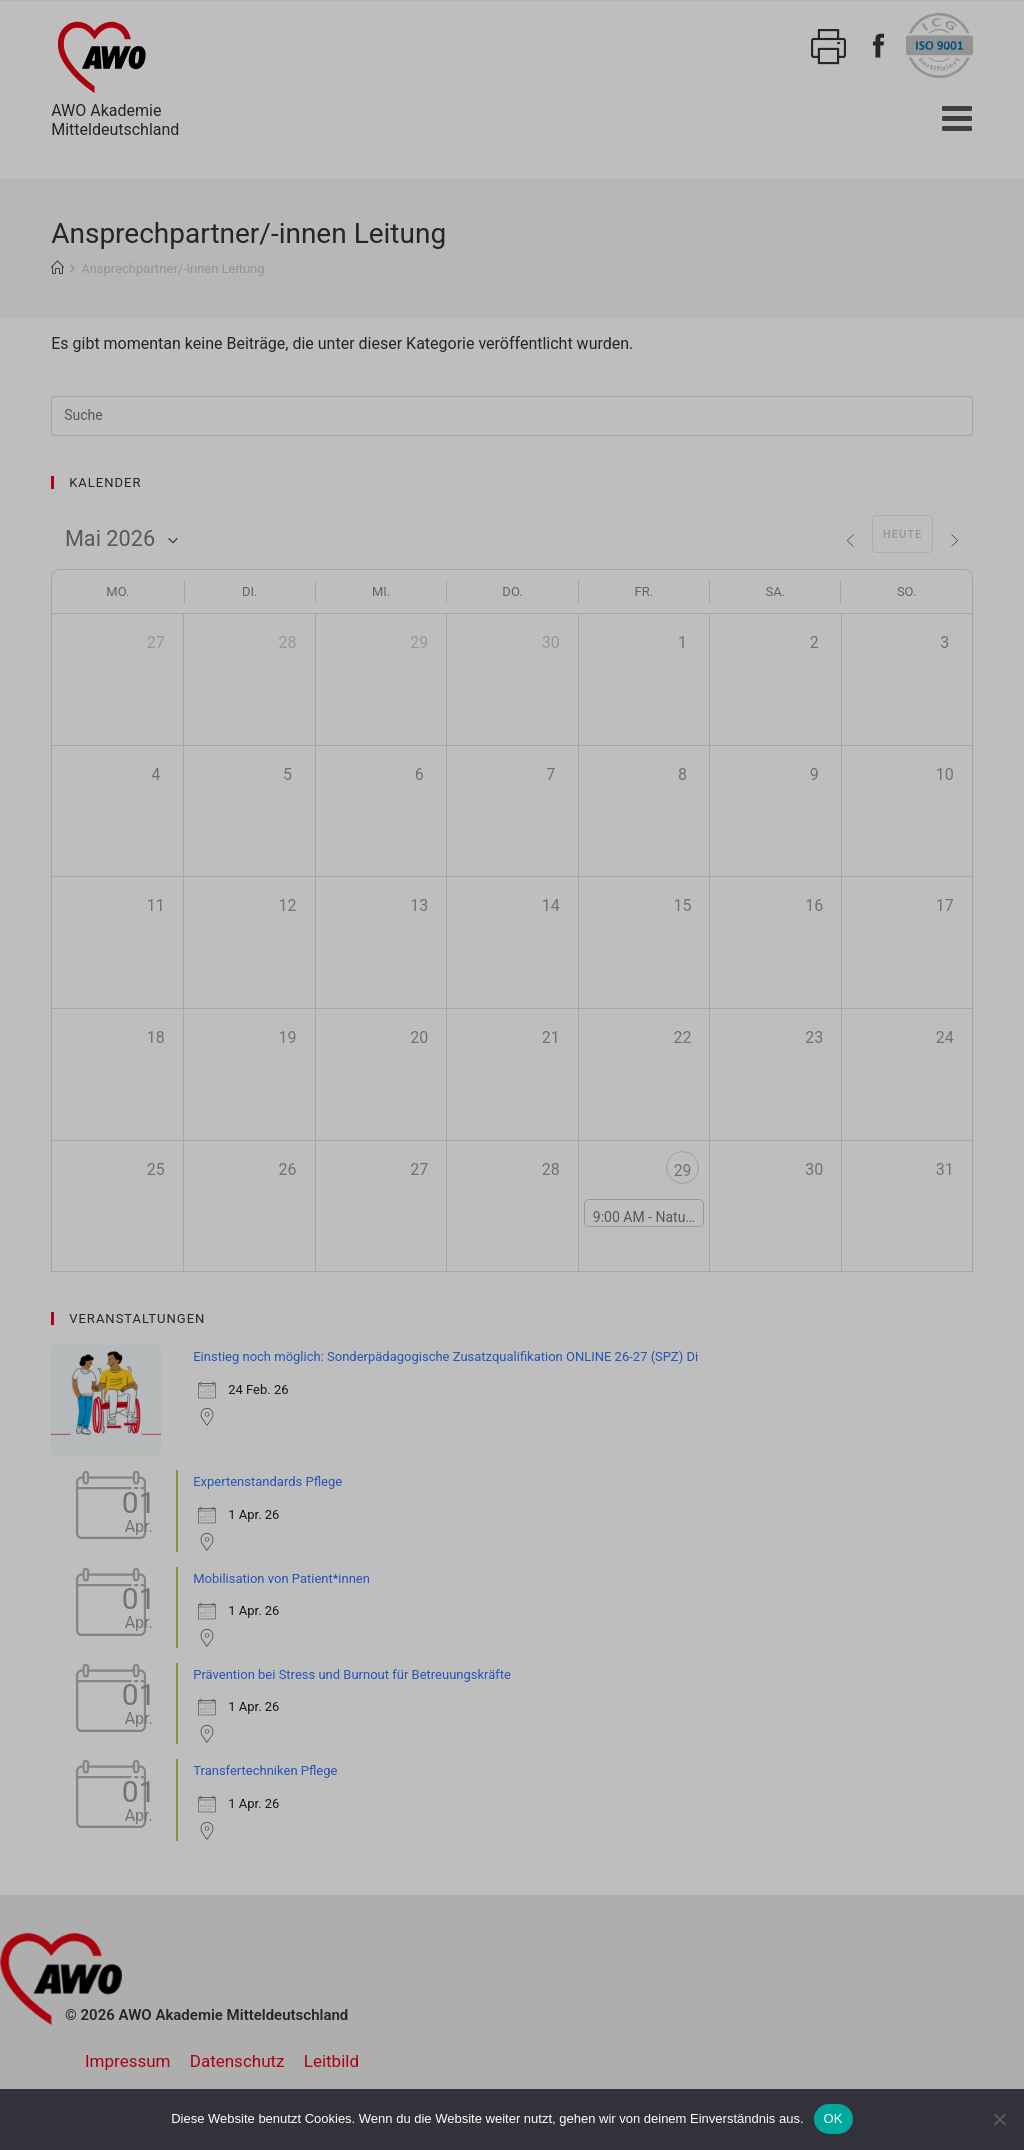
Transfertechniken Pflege (265, 1770)
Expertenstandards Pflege (267, 1481)
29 (682, 1170)
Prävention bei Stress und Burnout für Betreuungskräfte (352, 1674)
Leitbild (331, 2061)
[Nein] (999, 2119)
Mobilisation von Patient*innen (281, 1578)
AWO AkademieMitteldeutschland (115, 76)
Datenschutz (237, 2061)
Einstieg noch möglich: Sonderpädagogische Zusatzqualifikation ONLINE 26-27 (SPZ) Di (445, 1356)
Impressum (128, 2061)
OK (833, 2118)
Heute (900, 534)
